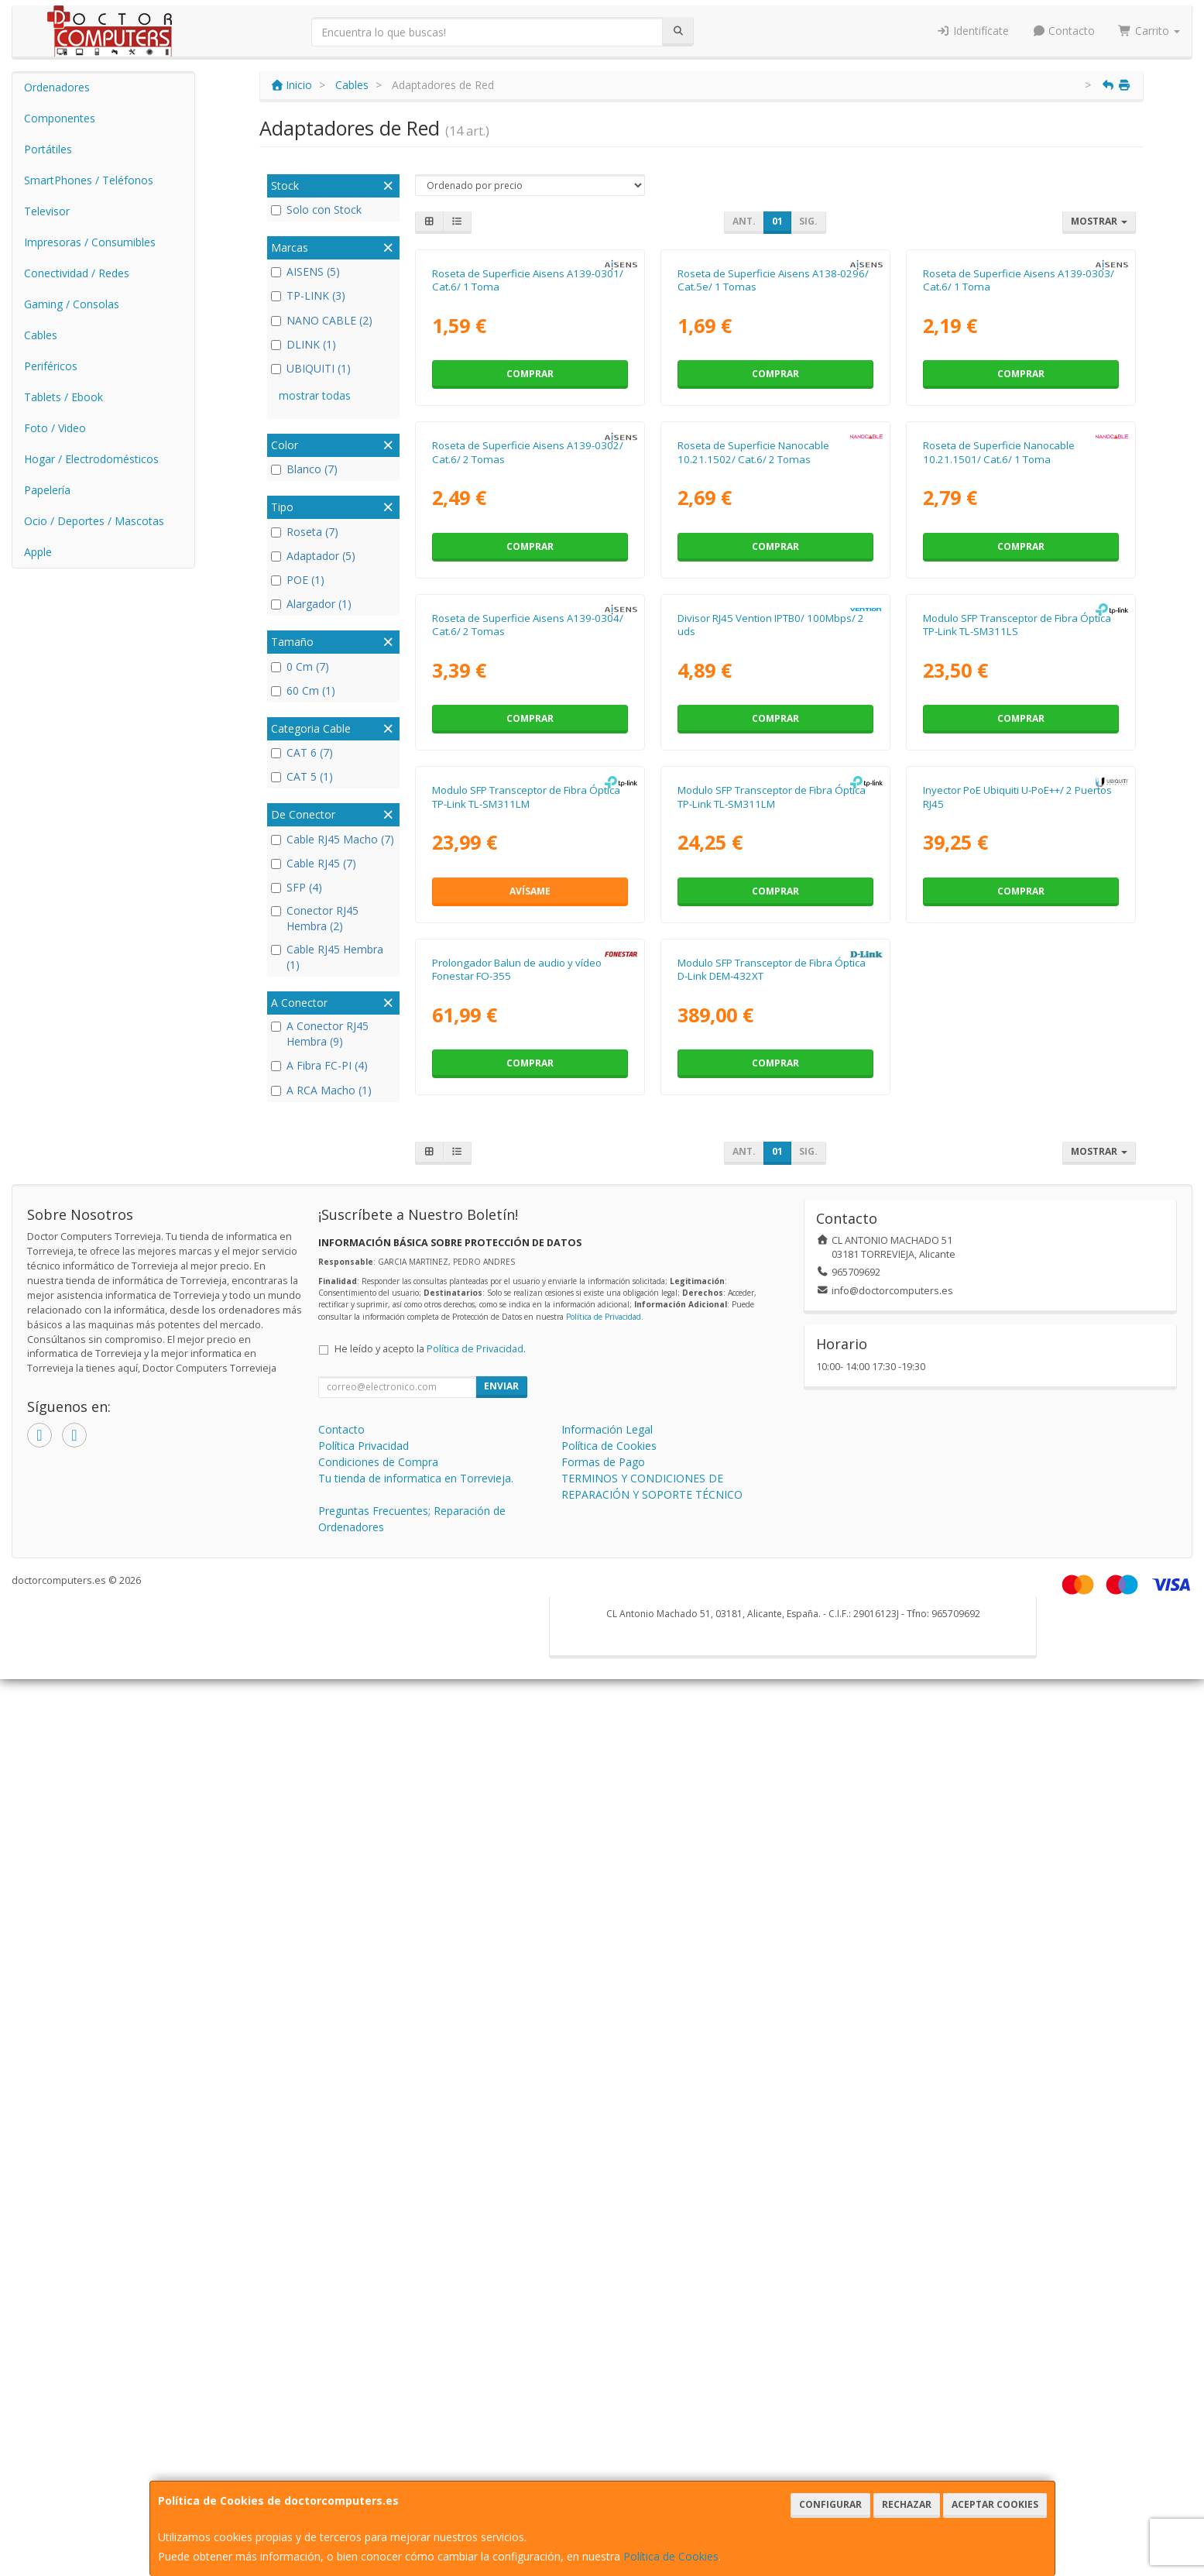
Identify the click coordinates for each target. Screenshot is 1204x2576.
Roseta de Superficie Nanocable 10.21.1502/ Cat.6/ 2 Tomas (753, 811)
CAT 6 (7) (302, 752)
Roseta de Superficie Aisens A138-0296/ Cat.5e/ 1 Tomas (773, 459)
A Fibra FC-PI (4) (319, 1065)
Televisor (47, 211)
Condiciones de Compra (378, 2358)
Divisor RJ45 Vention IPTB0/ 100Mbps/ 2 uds (770, 1162)
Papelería (47, 490)
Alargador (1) (311, 603)
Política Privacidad (363, 2342)
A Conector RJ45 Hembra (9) (320, 1033)
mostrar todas (315, 395)
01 (777, 221)
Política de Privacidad (603, 2213)
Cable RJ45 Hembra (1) (327, 957)
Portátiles (48, 149)
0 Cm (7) (300, 666)
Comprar (530, 553)
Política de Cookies (671, 2556)
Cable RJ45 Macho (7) (332, 839)
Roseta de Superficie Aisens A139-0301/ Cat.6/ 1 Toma (527, 459)
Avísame (530, 1608)
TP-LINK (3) (308, 295)
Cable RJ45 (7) (313, 863)
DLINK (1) (303, 344)
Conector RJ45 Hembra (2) (314, 918)
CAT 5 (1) (302, 776)
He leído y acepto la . (430, 2245)
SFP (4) (296, 887)
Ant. (744, 221)
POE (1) (297, 579)
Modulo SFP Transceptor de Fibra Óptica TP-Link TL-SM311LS (1017, 1162)
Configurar (830, 2504)
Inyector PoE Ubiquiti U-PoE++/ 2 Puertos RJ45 (1017, 1514)
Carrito (1149, 30)
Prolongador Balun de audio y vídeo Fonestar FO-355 (517, 1866)
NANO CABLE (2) (321, 320)
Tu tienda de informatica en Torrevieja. (415, 2375)
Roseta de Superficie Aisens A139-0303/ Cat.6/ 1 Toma (1018, 459)
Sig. (808, 221)
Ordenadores (57, 87)
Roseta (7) (304, 531)
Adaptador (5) (313, 555)
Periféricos (50, 366)
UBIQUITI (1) (311, 368)
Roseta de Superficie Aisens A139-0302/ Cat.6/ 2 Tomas (527, 811)
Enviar (501, 2282)
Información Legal (607, 2326)
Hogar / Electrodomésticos (91, 459)
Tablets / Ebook (63, 397)
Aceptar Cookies (995, 2504)
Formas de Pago (603, 2358)
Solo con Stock (316, 209)
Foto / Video (55, 428)
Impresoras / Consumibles (90, 242)
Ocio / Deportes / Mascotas (94, 520)
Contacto (1064, 30)
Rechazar (906, 2504)
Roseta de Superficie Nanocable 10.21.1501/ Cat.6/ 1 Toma (999, 811)
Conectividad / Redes (76, 273)
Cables (40, 335)
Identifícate (972, 30)
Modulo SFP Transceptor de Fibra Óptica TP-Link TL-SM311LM (526, 1514)
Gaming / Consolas (71, 304)
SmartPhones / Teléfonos (88, 180)
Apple (38, 551)
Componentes (59, 118)
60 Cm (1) (303, 690)
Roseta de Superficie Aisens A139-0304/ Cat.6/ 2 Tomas (527, 1162)
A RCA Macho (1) (321, 1090)
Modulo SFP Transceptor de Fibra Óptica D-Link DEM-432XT (771, 1866)
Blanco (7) (304, 469)
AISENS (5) (305, 271)
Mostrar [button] (1099, 221)
